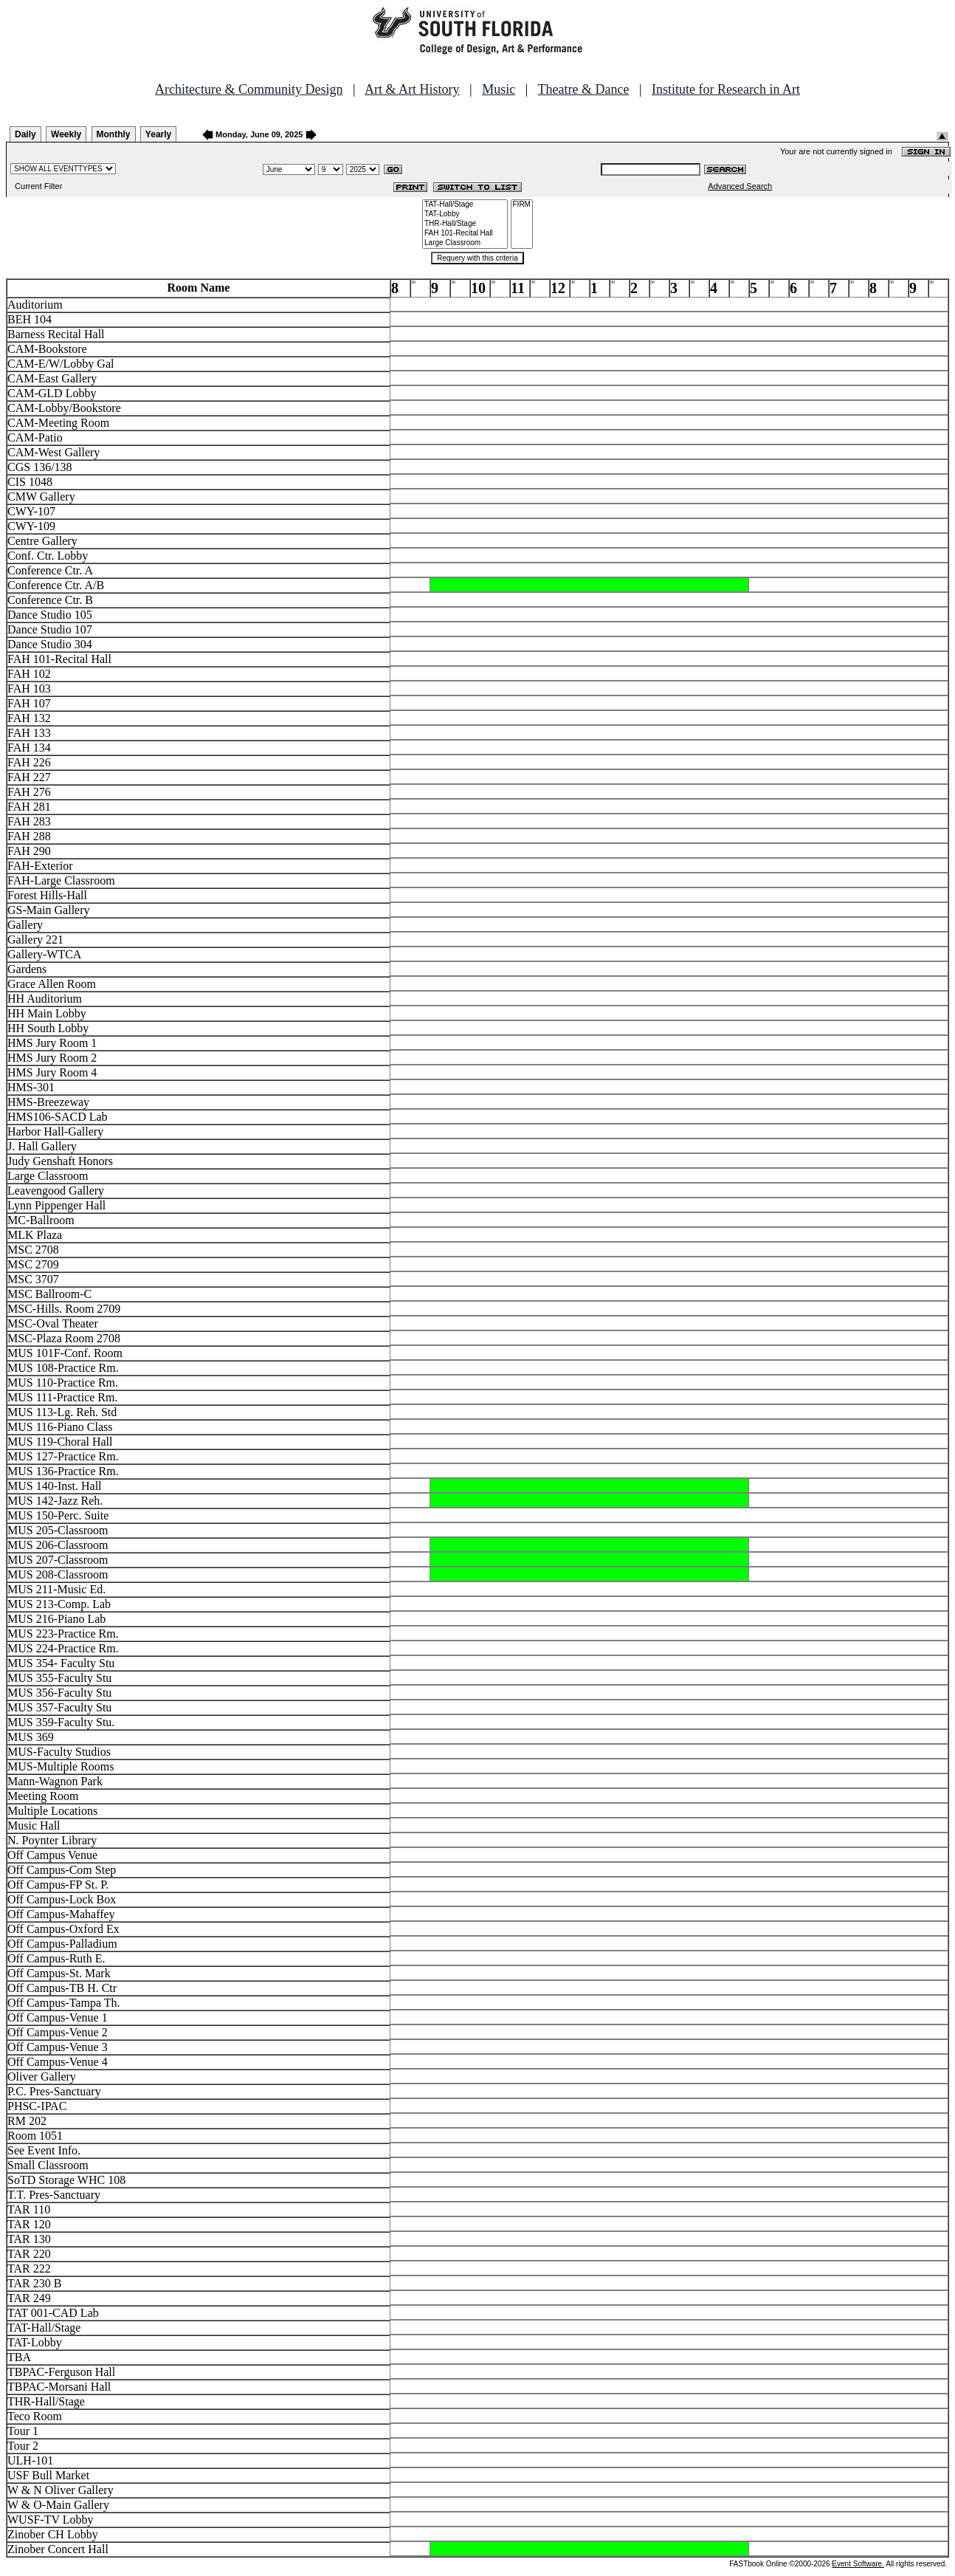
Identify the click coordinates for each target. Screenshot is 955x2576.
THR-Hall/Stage (465, 224)
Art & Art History (412, 89)
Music (498, 89)
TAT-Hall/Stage (465, 205)
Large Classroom (465, 243)
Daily (25, 134)
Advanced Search (740, 186)
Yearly (158, 134)
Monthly (114, 134)
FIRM (521, 205)
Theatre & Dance (583, 89)
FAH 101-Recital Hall (465, 233)
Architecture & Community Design (248, 89)
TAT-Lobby (465, 214)
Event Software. (858, 2564)
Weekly (66, 134)
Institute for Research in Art (726, 89)
